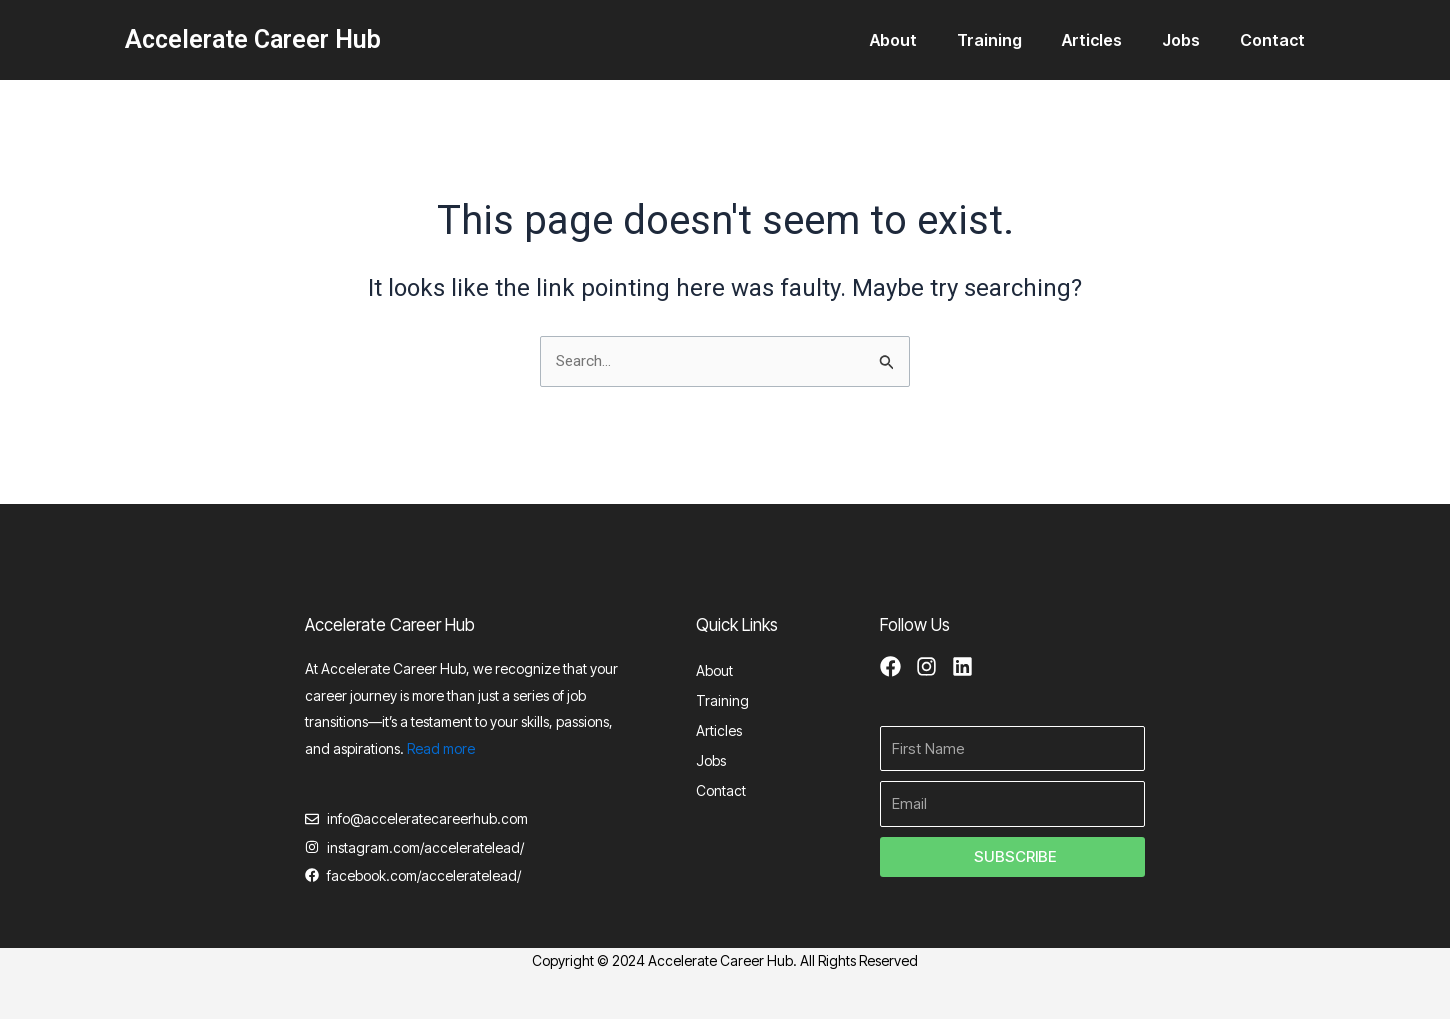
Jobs (1193, 40)
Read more (441, 744)
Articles (1112, 40)
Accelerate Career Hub (253, 39)
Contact (1276, 40)
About (929, 40)
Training (1017, 40)
